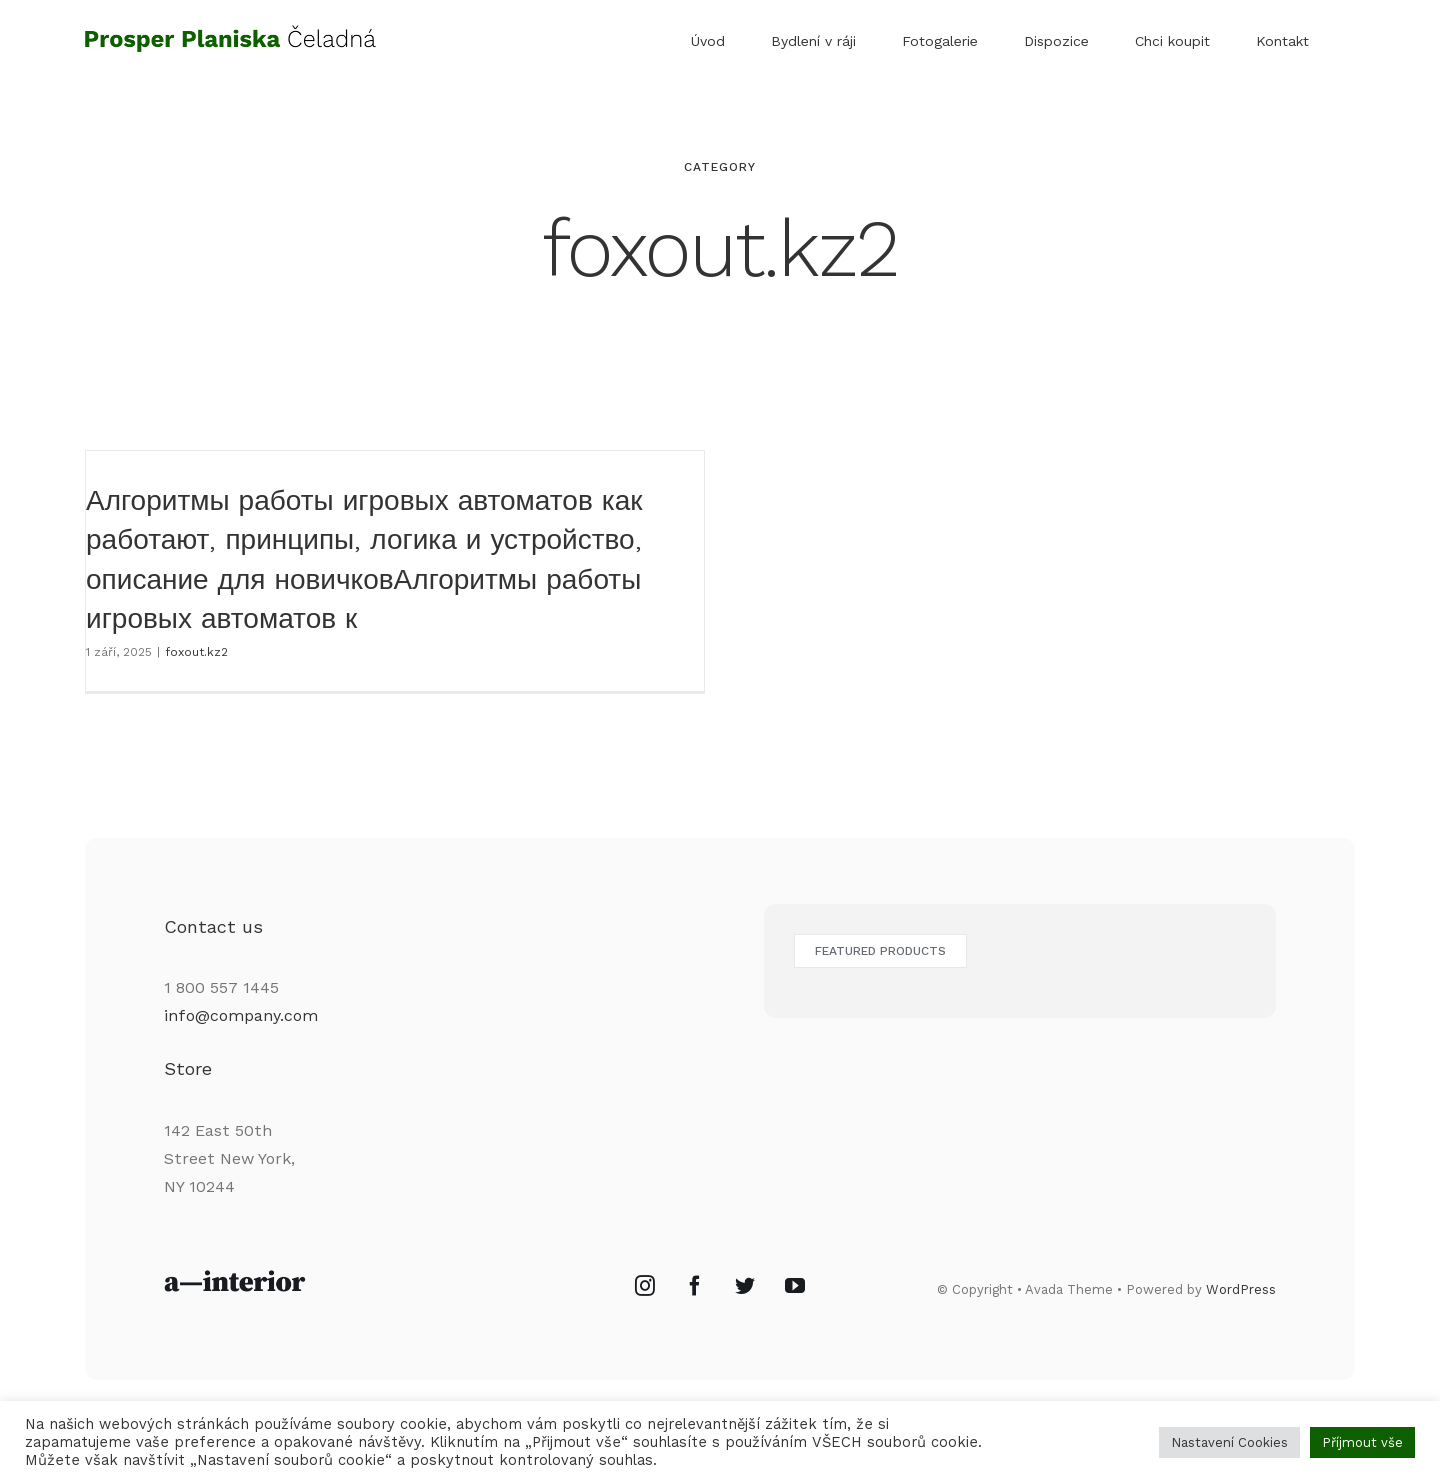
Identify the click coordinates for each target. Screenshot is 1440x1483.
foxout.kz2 (196, 652)
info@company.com (241, 1037)
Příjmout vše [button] (1362, 1442)
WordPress (1241, 1310)
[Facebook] (695, 1308)
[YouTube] (795, 1308)
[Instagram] (645, 1308)
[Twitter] (745, 1308)
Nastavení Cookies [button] (1229, 1442)
